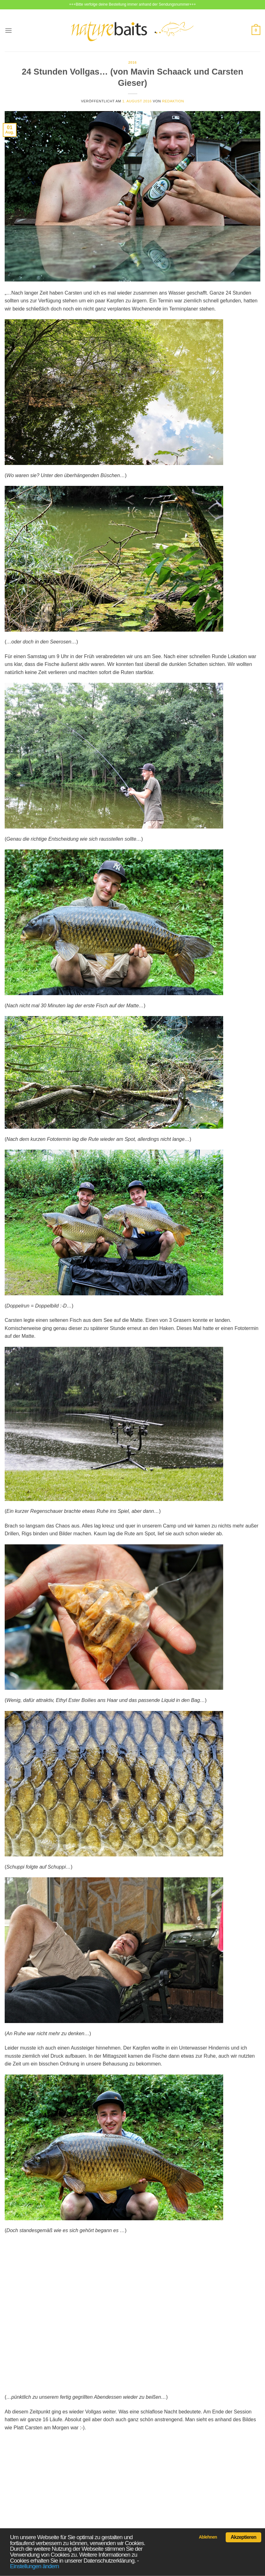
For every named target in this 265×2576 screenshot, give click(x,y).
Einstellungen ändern (34, 2566)
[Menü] (8, 30)
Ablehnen (208, 2536)
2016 (132, 62)
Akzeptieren (243, 2537)
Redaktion (173, 101)
